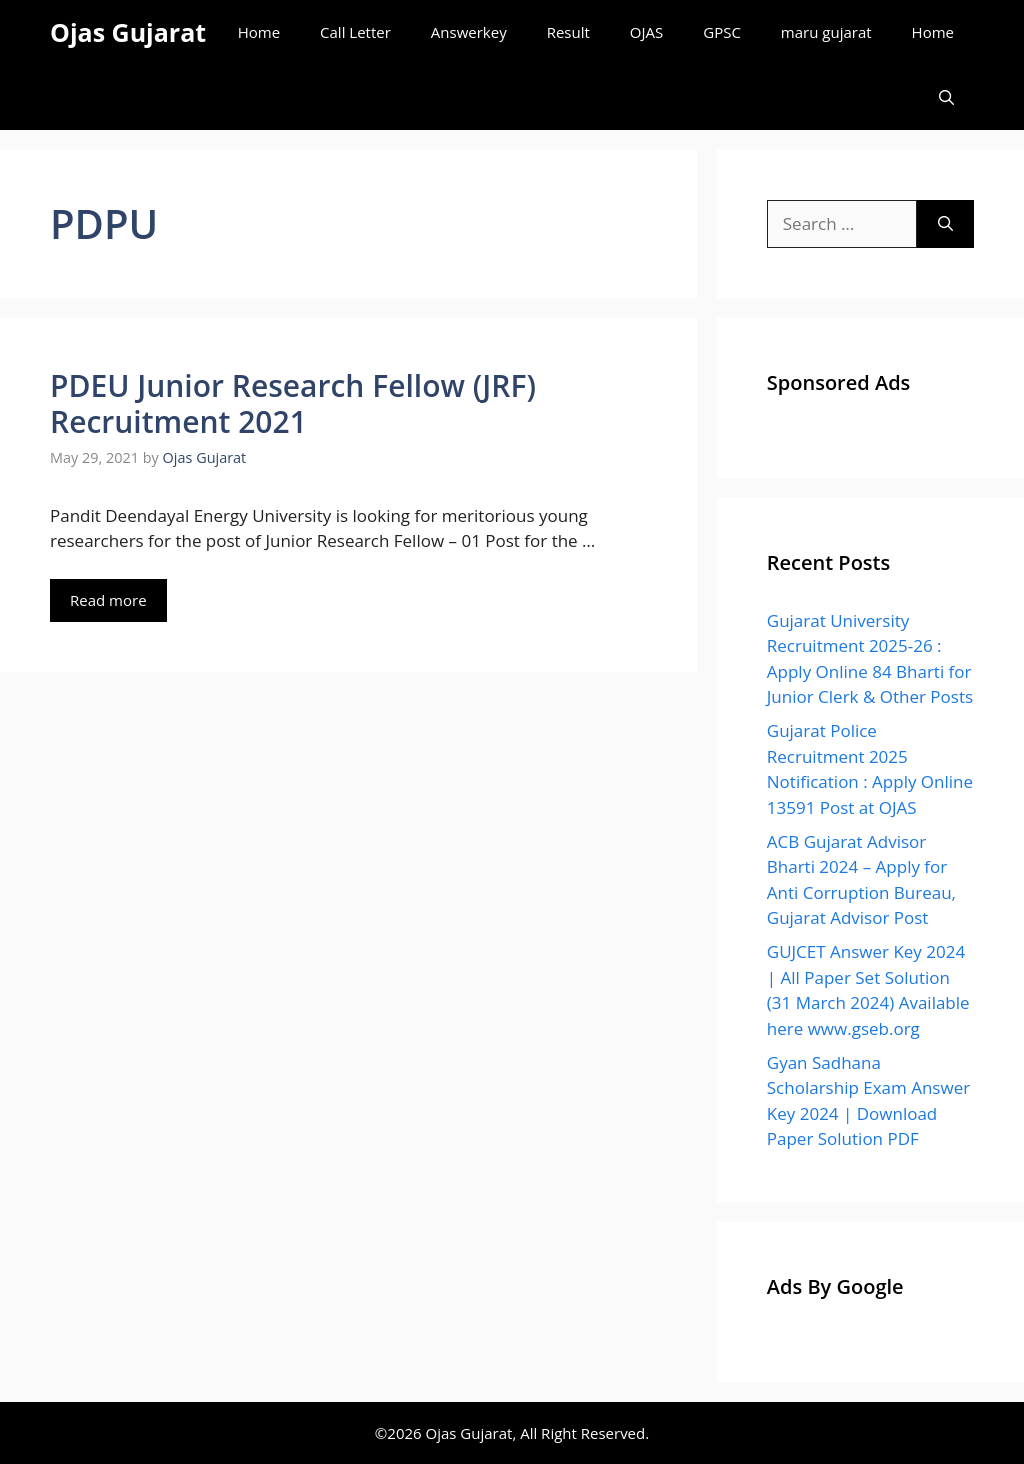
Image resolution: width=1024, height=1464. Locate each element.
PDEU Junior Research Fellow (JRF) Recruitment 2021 (293, 403)
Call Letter (355, 32)
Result (568, 32)
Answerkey (469, 32)
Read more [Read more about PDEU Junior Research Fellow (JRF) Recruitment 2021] (108, 600)
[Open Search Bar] (946, 97)
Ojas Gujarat (128, 32)
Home (259, 32)
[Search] (945, 224)
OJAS (646, 32)
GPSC (722, 32)
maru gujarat (826, 32)
